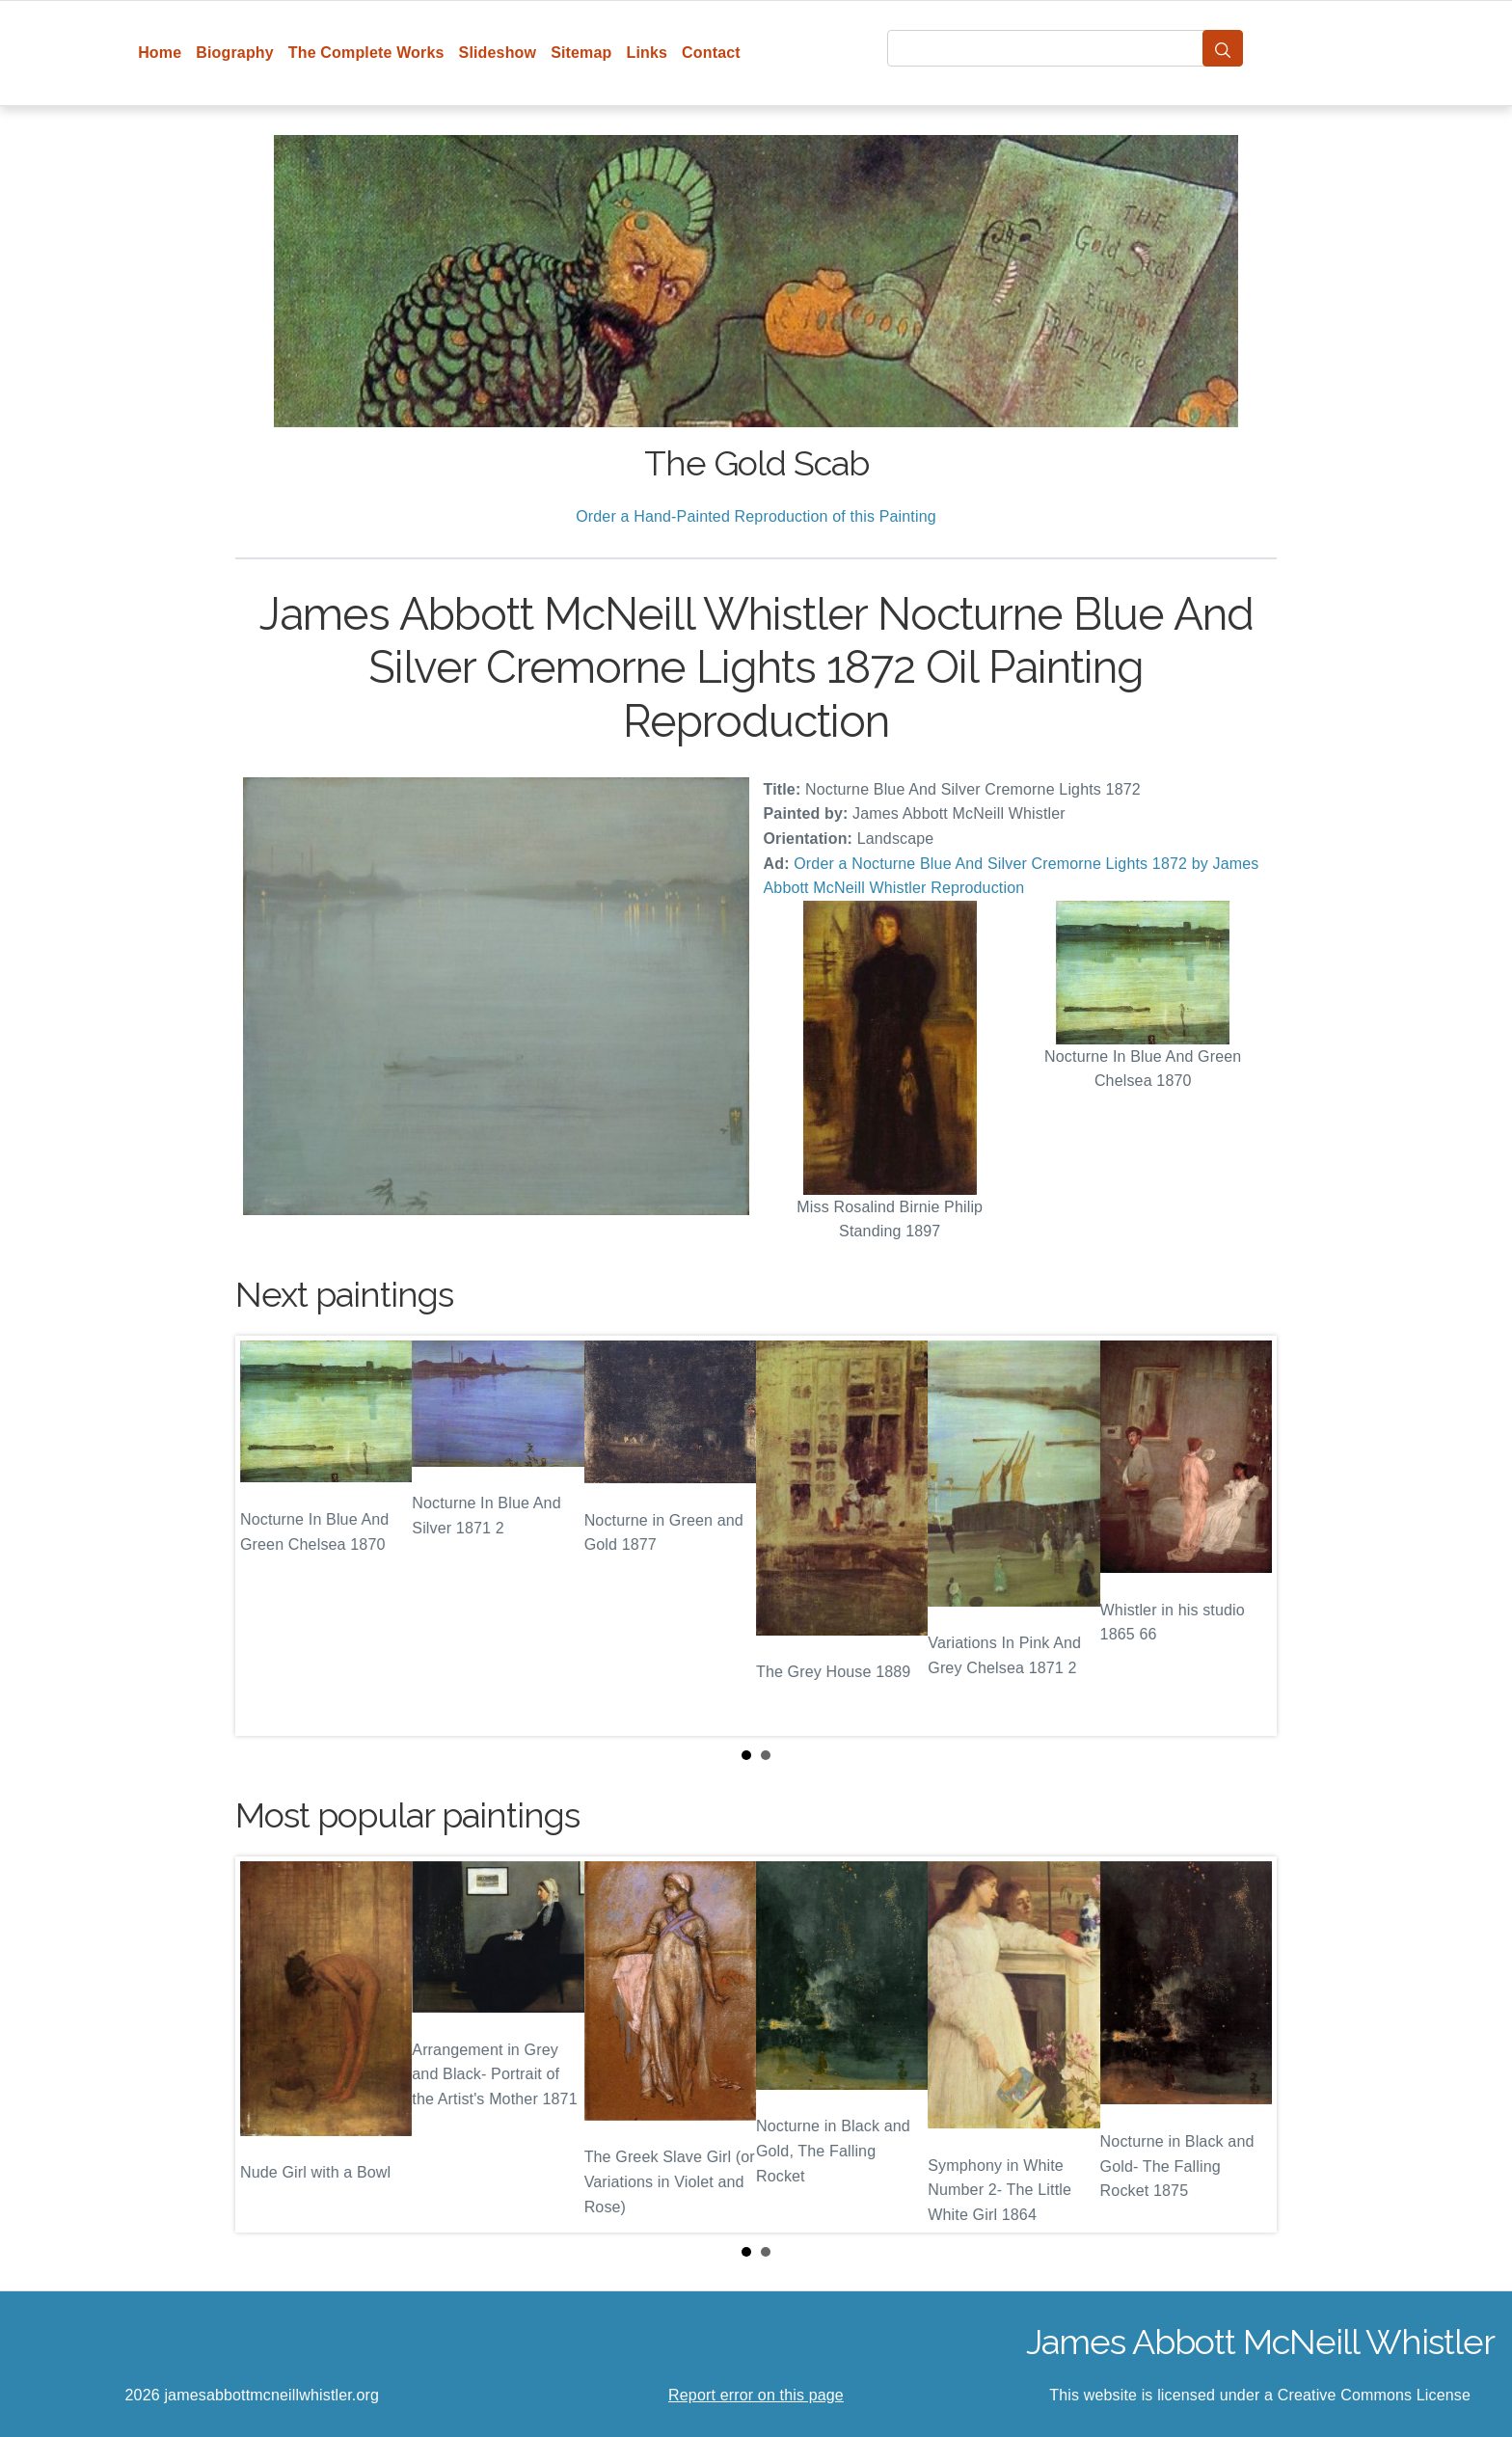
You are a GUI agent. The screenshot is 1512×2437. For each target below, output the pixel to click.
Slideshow (498, 52)
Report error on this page (756, 2395)
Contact (711, 52)
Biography (235, 52)
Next (1246, 1536)
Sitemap (581, 52)
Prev (265, 1536)
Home (159, 52)
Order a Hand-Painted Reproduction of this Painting (756, 516)
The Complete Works (366, 52)
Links (647, 52)
